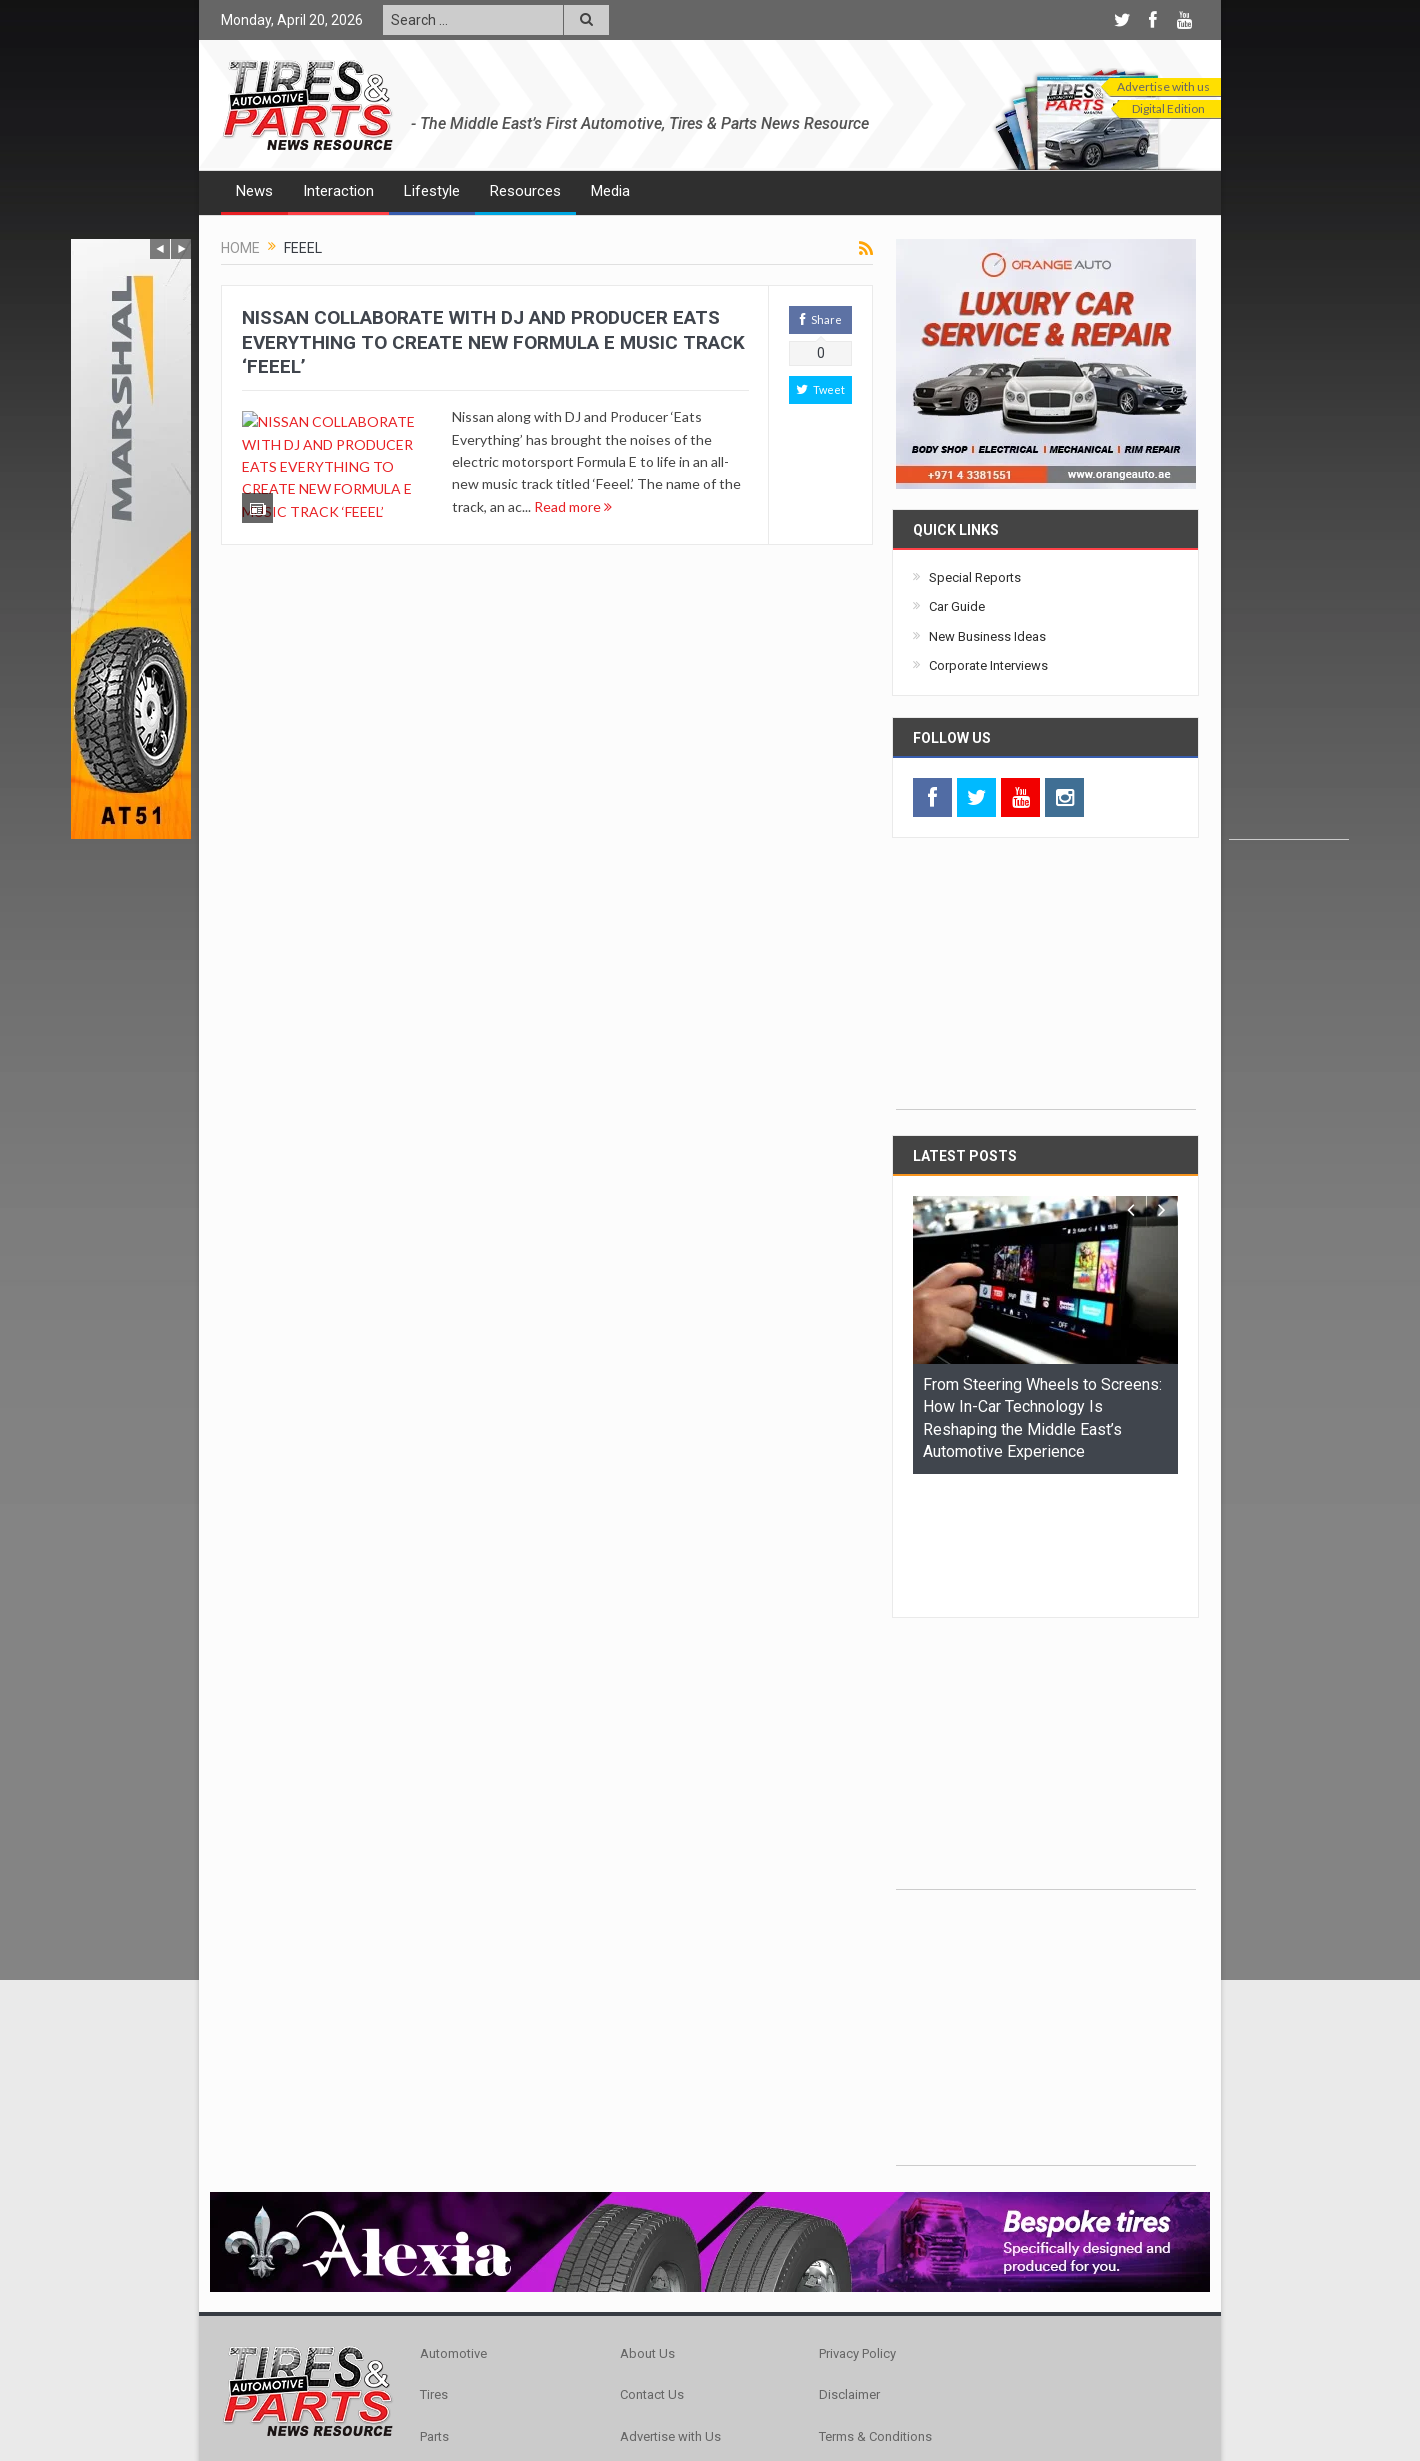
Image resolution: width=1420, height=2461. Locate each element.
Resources (525, 191)
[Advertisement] (1289, 539)
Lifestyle (432, 191)
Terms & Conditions (875, 2313)
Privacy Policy (857, 2230)
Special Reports (975, 577)
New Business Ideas (987, 636)
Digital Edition (1168, 108)
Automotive (453, 2230)
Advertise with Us (670, 2313)
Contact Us (652, 2271)
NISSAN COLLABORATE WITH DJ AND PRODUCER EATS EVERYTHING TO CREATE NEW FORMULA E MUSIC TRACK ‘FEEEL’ (493, 342)
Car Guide (957, 606)
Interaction (338, 191)
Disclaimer (849, 2271)
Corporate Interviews (988, 665)
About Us (647, 2230)
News (254, 191)
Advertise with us (1163, 86)
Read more (573, 506)
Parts (434, 2313)
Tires (434, 2271)
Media (610, 191)
